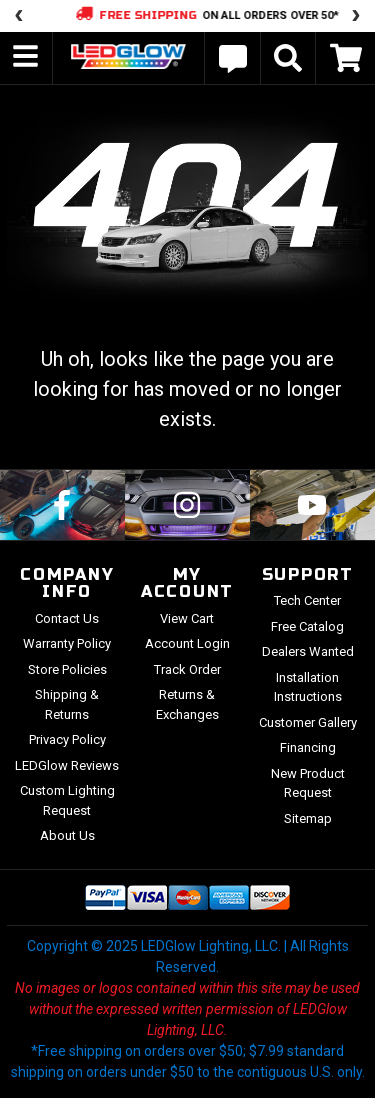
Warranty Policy (67, 643)
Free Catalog (307, 626)
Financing (308, 747)
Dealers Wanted (308, 651)
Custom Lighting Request (67, 800)
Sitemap (308, 818)
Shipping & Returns (67, 704)
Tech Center (307, 600)
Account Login (187, 643)
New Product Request (308, 783)
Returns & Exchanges (187, 704)
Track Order (187, 669)
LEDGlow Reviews (67, 765)
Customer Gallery (308, 722)
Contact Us (67, 618)
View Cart (187, 618)
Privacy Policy (67, 739)
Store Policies (67, 669)
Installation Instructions (308, 687)
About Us (67, 835)
